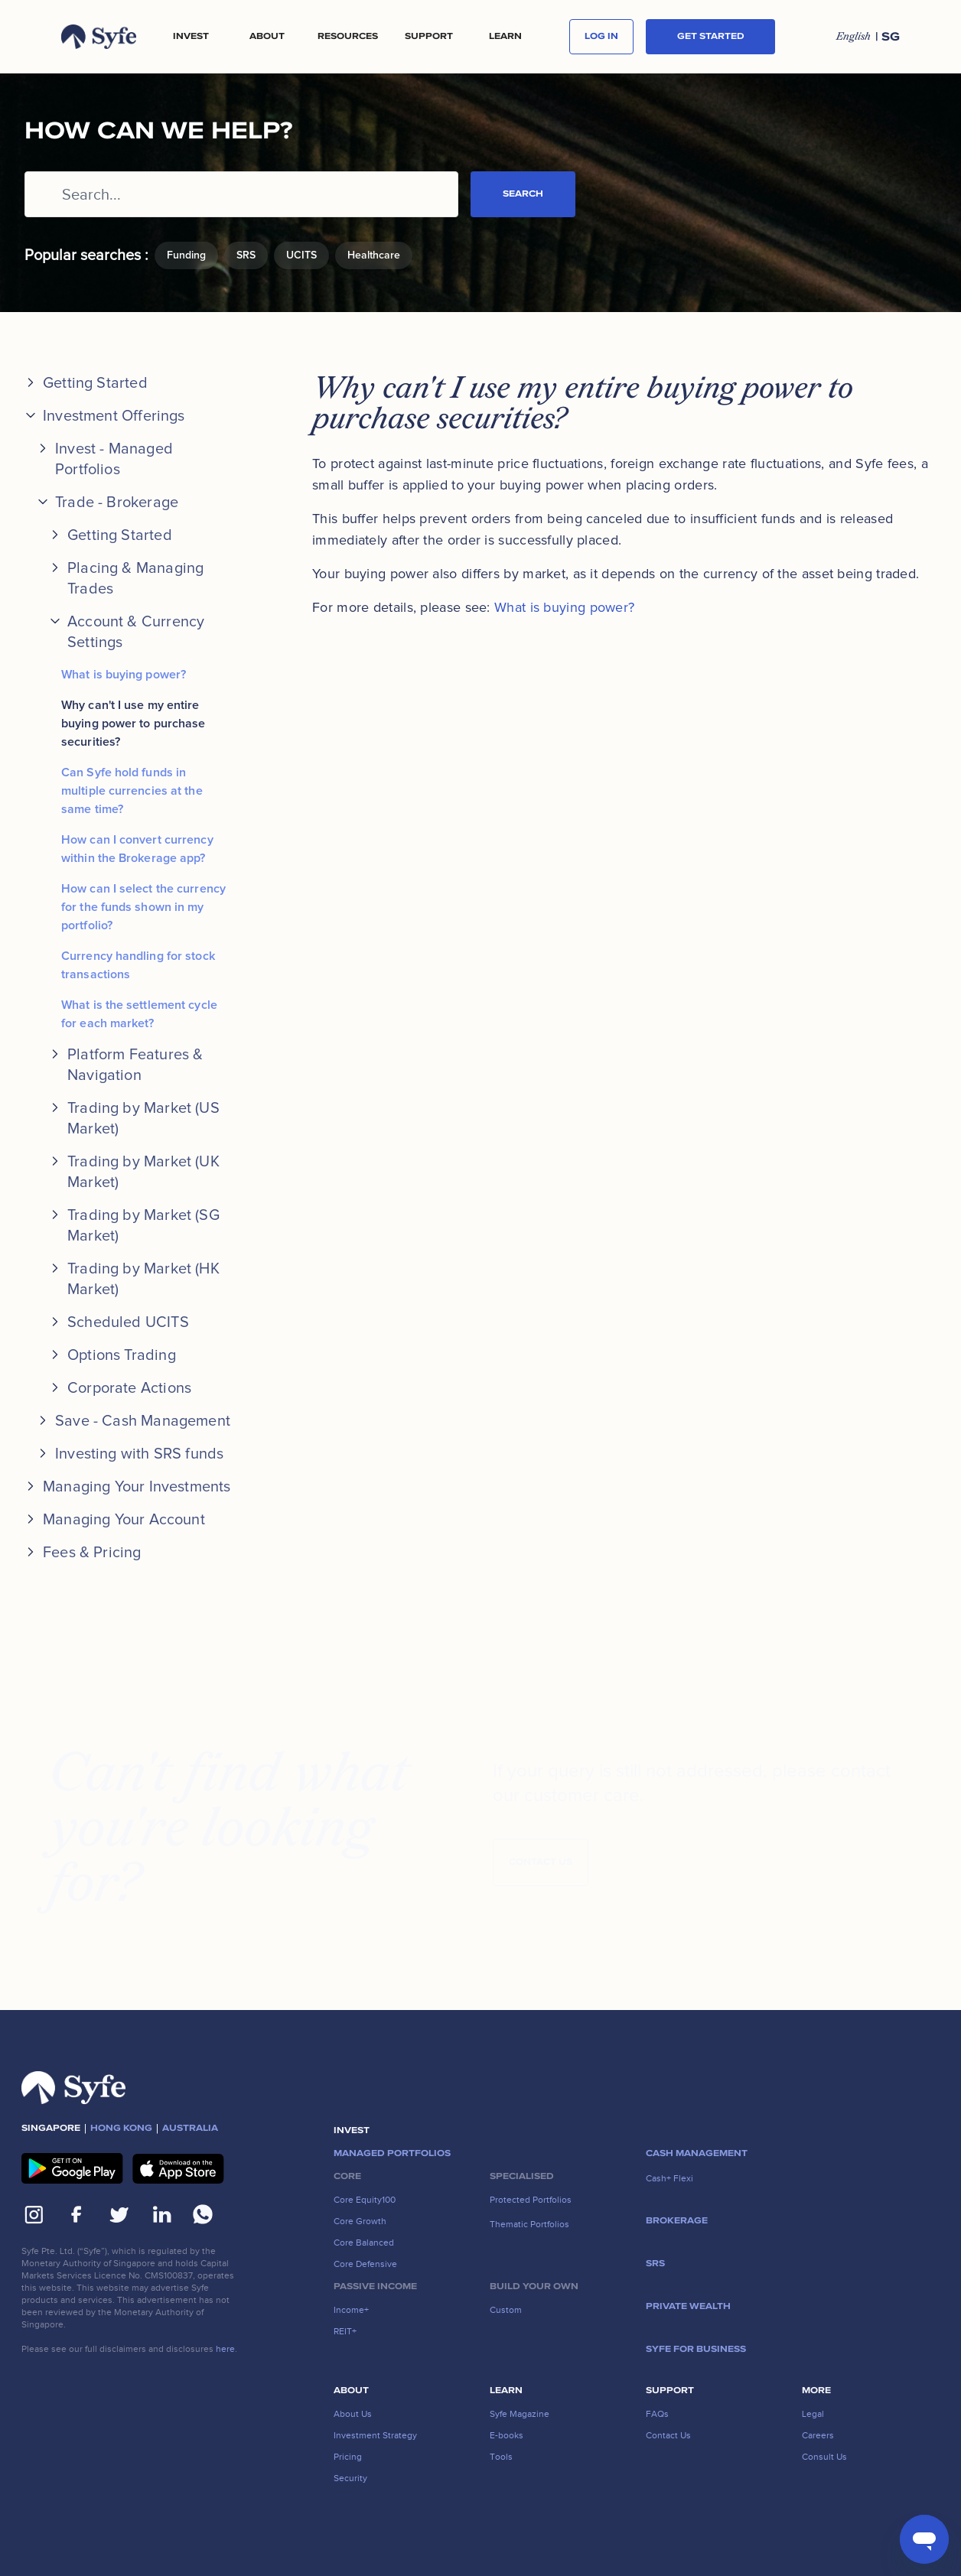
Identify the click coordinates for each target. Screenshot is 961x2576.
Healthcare (373, 255)
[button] (191, 36)
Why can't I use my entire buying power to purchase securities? (133, 724)
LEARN (505, 36)
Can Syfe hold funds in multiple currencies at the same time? (132, 791)
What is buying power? (123, 674)
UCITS (301, 255)
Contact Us (540, 1867)
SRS (246, 255)
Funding (186, 255)
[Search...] (241, 194)
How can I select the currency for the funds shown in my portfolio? (143, 907)
